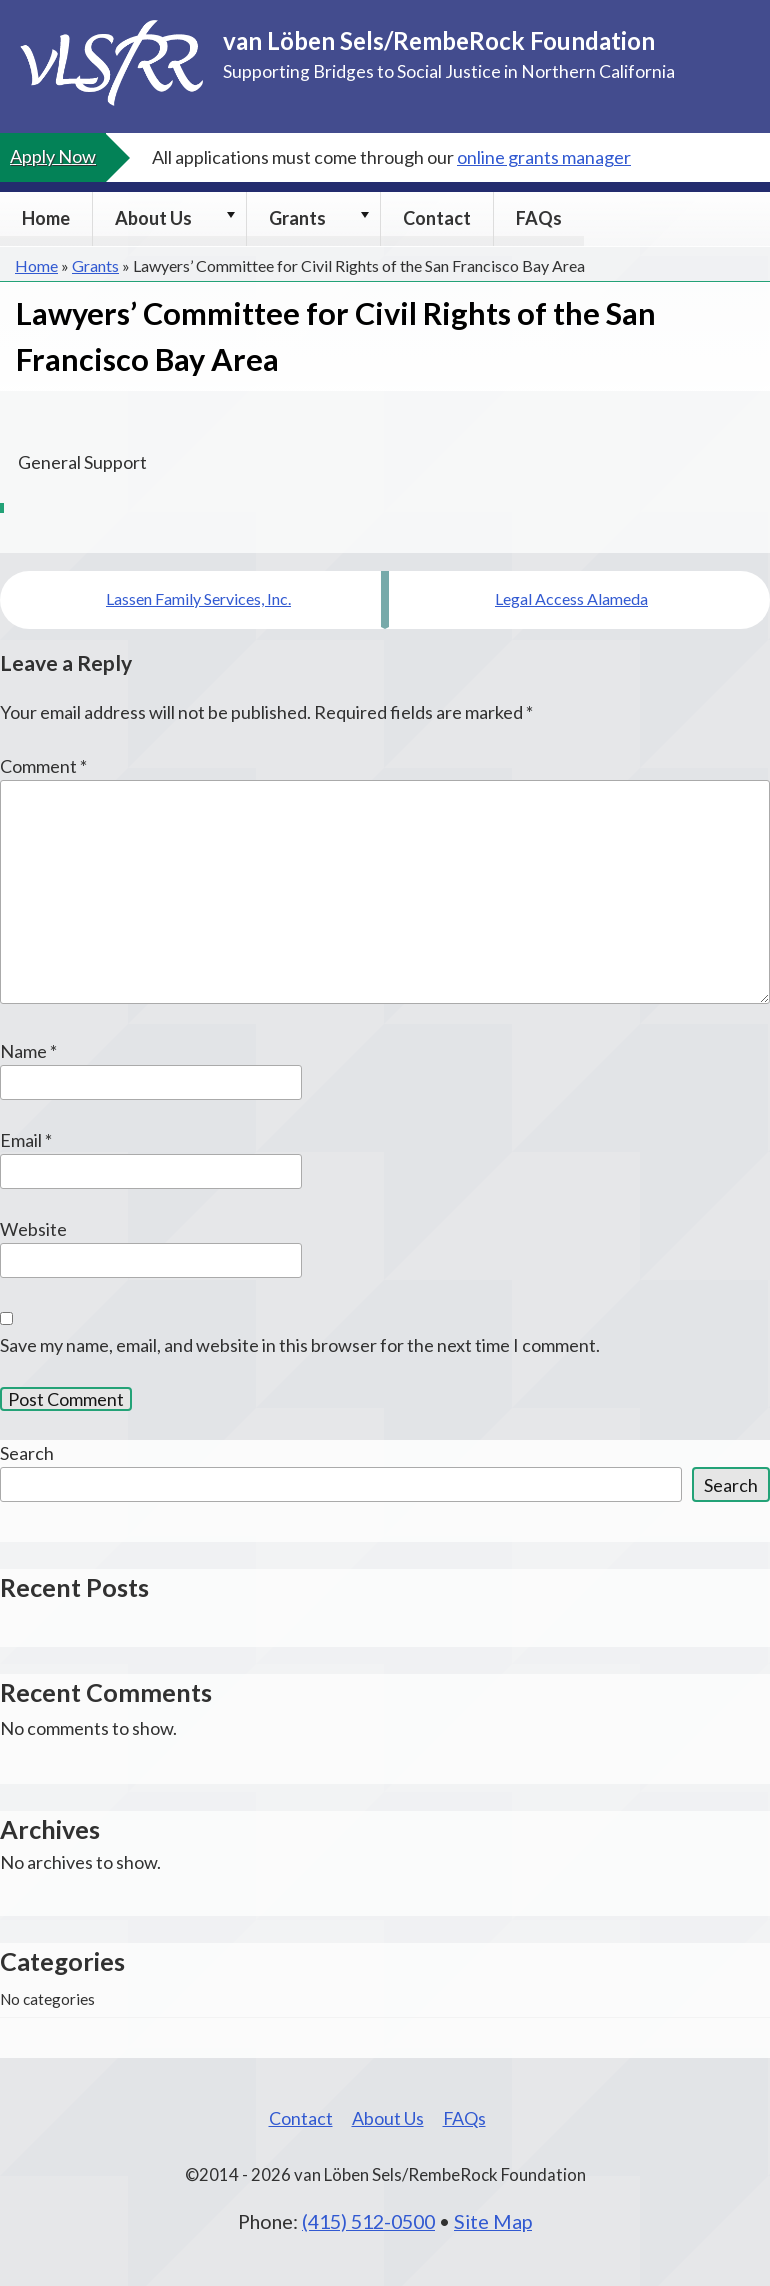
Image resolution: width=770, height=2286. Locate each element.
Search (27, 1453)
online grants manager (544, 157)
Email (26, 1140)
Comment (43, 766)
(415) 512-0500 (368, 2221)
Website (33, 1229)
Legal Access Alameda (571, 598)
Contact (437, 218)
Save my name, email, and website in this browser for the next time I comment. (300, 1345)
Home (46, 218)
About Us (153, 218)
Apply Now (53, 156)
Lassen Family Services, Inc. (198, 598)
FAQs (539, 218)
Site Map (493, 2221)
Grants (297, 218)
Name (28, 1051)
